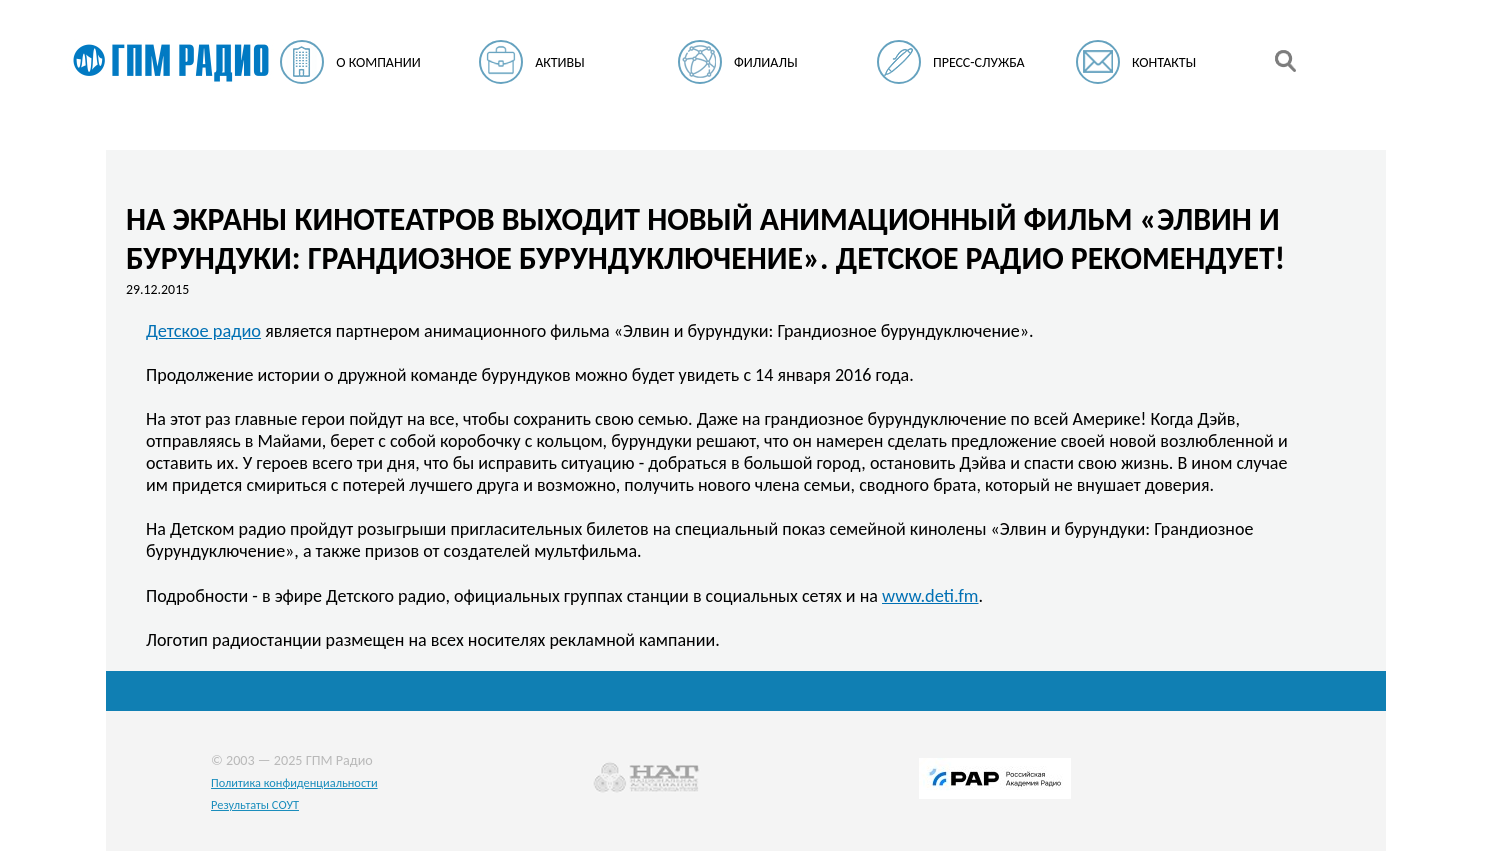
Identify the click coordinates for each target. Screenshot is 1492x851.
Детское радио (203, 330)
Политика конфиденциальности (294, 782)
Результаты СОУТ (255, 804)
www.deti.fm (930, 595)
